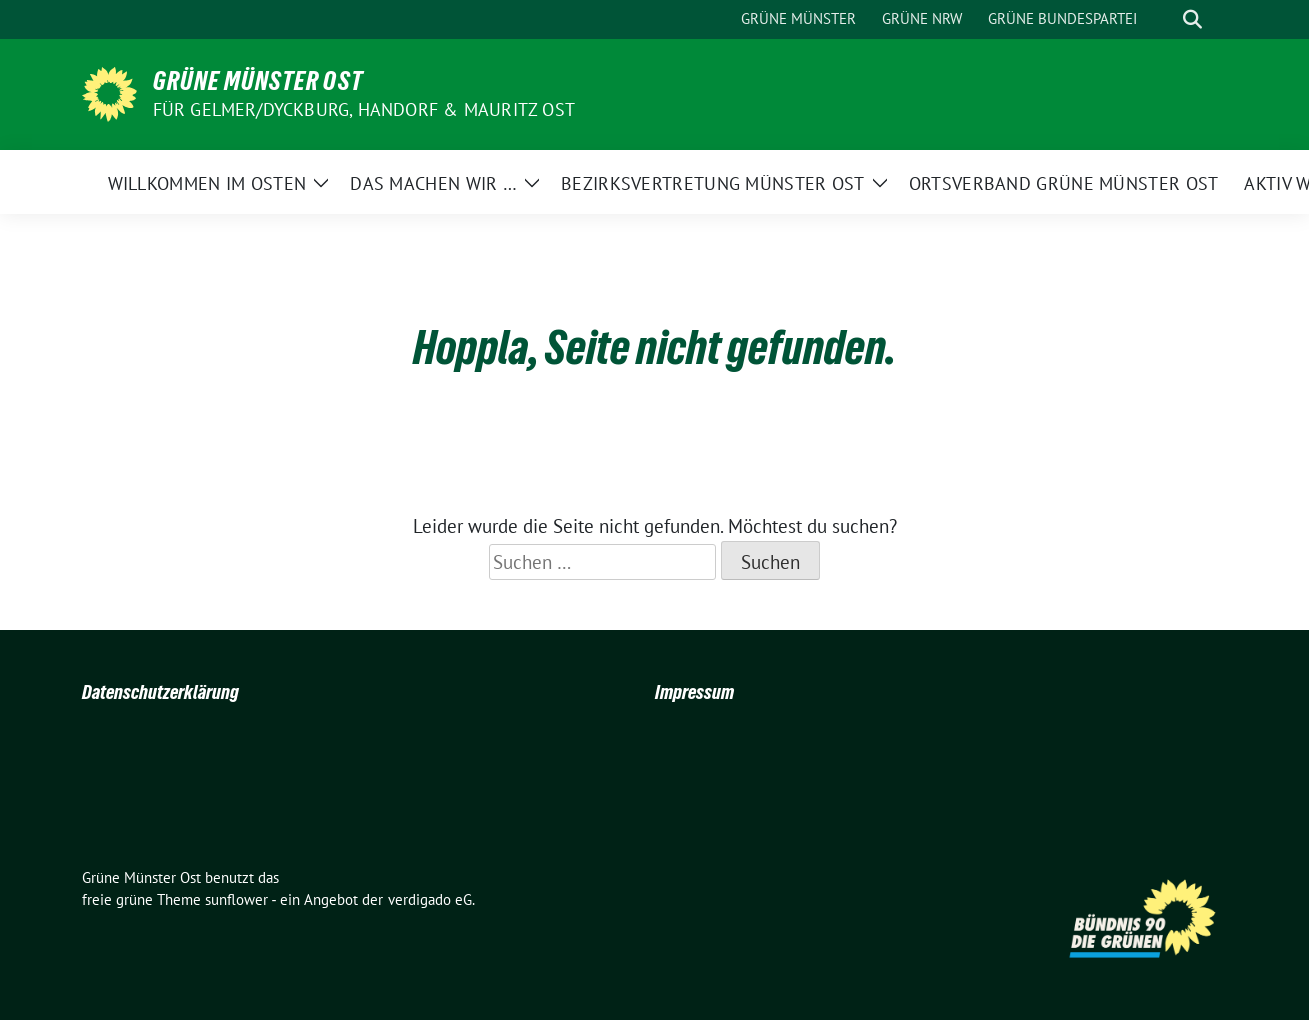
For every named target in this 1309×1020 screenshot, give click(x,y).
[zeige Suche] (1192, 19)
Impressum (694, 692)
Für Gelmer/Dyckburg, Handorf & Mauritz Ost (364, 109)
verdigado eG (430, 899)
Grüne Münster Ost (258, 81)
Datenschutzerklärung (160, 692)
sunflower (236, 899)
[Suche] (1164, 19)
